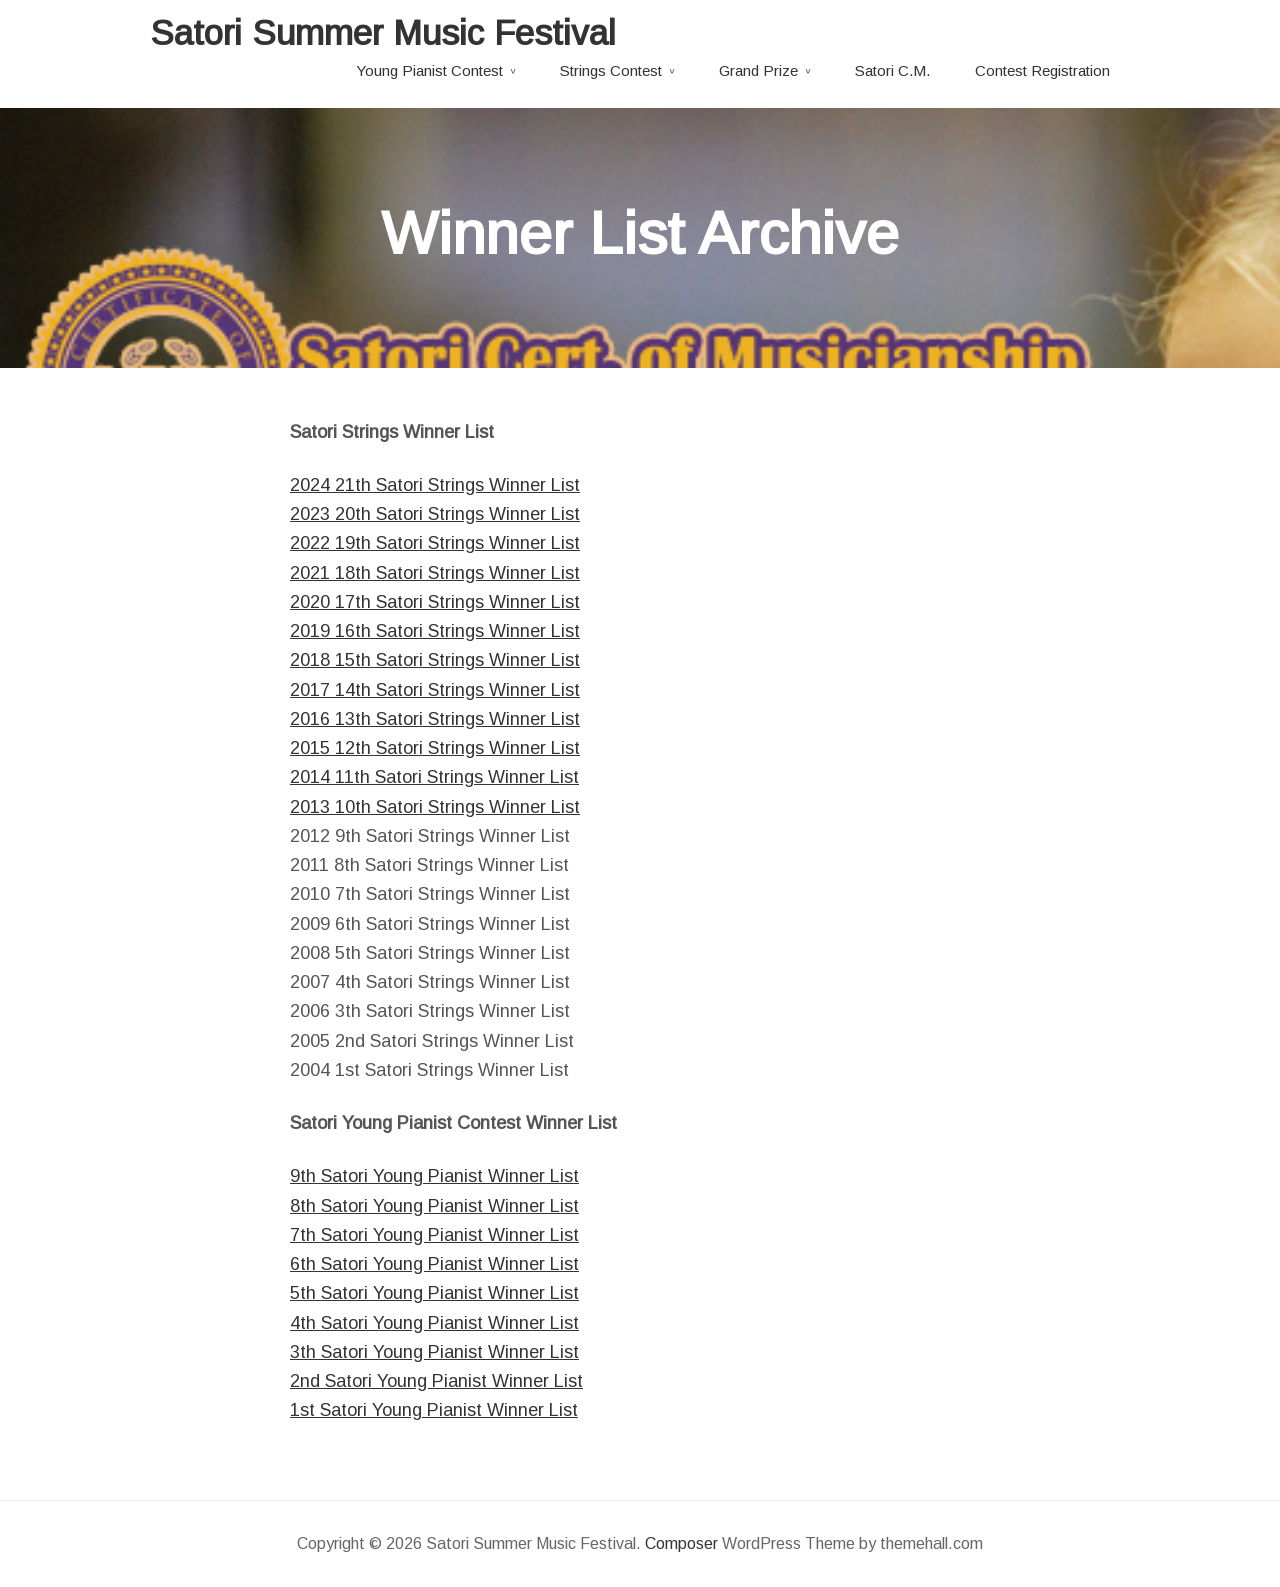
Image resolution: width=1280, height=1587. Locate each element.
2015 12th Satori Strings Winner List (435, 748)
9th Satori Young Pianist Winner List (434, 1176)
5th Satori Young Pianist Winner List (434, 1293)
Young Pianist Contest (429, 70)
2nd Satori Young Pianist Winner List (436, 1381)
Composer (681, 1543)
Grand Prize (758, 70)
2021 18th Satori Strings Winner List (435, 573)
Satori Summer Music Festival (383, 32)
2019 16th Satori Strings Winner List (435, 631)
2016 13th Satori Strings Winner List (435, 719)
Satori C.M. (892, 70)
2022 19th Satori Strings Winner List (435, 543)
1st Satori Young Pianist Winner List (434, 1410)
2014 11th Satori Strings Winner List (434, 777)
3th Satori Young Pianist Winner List (434, 1352)
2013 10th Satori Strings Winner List (435, 807)
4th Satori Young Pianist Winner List (434, 1323)
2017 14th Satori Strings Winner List (435, 690)
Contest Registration (1042, 70)
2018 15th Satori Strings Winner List (435, 660)
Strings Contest (611, 70)
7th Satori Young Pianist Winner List (434, 1235)
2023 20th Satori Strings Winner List (435, 514)
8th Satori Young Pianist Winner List (434, 1206)
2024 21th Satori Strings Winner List (435, 485)
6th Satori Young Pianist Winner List (434, 1264)
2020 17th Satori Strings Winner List (435, 602)
